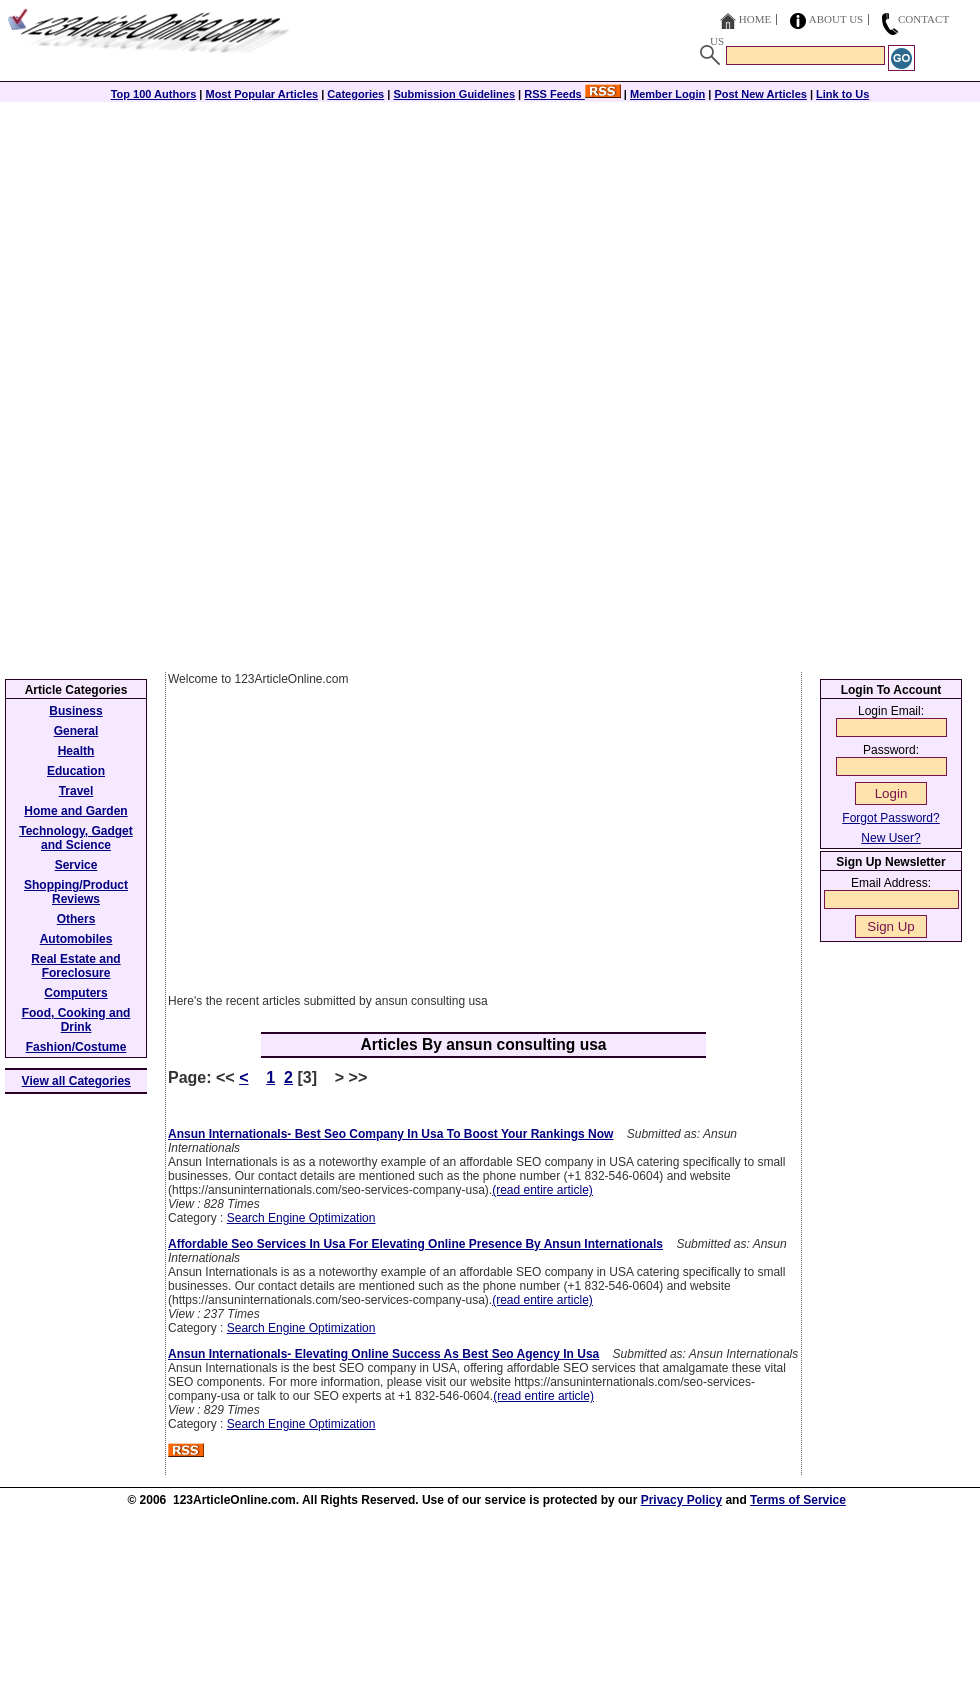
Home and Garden (75, 811)
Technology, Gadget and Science (76, 838)
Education (76, 771)
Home (755, 19)
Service (76, 865)
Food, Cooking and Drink (76, 1020)
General (76, 731)
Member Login (667, 94)
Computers (75, 993)
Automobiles (76, 939)
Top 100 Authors (154, 94)
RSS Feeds (572, 94)
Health (76, 751)
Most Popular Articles (261, 94)
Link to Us (842, 94)
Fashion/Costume (76, 1047)
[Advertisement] (490, 242)
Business (75, 711)
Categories (355, 94)
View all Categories (76, 1081)
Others (76, 919)
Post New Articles (760, 94)
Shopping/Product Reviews (76, 892)
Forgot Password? (890, 818)
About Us (836, 19)
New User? (890, 838)
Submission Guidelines (454, 94)
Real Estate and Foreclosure (75, 966)
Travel (76, 791)
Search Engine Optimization (301, 1218)
